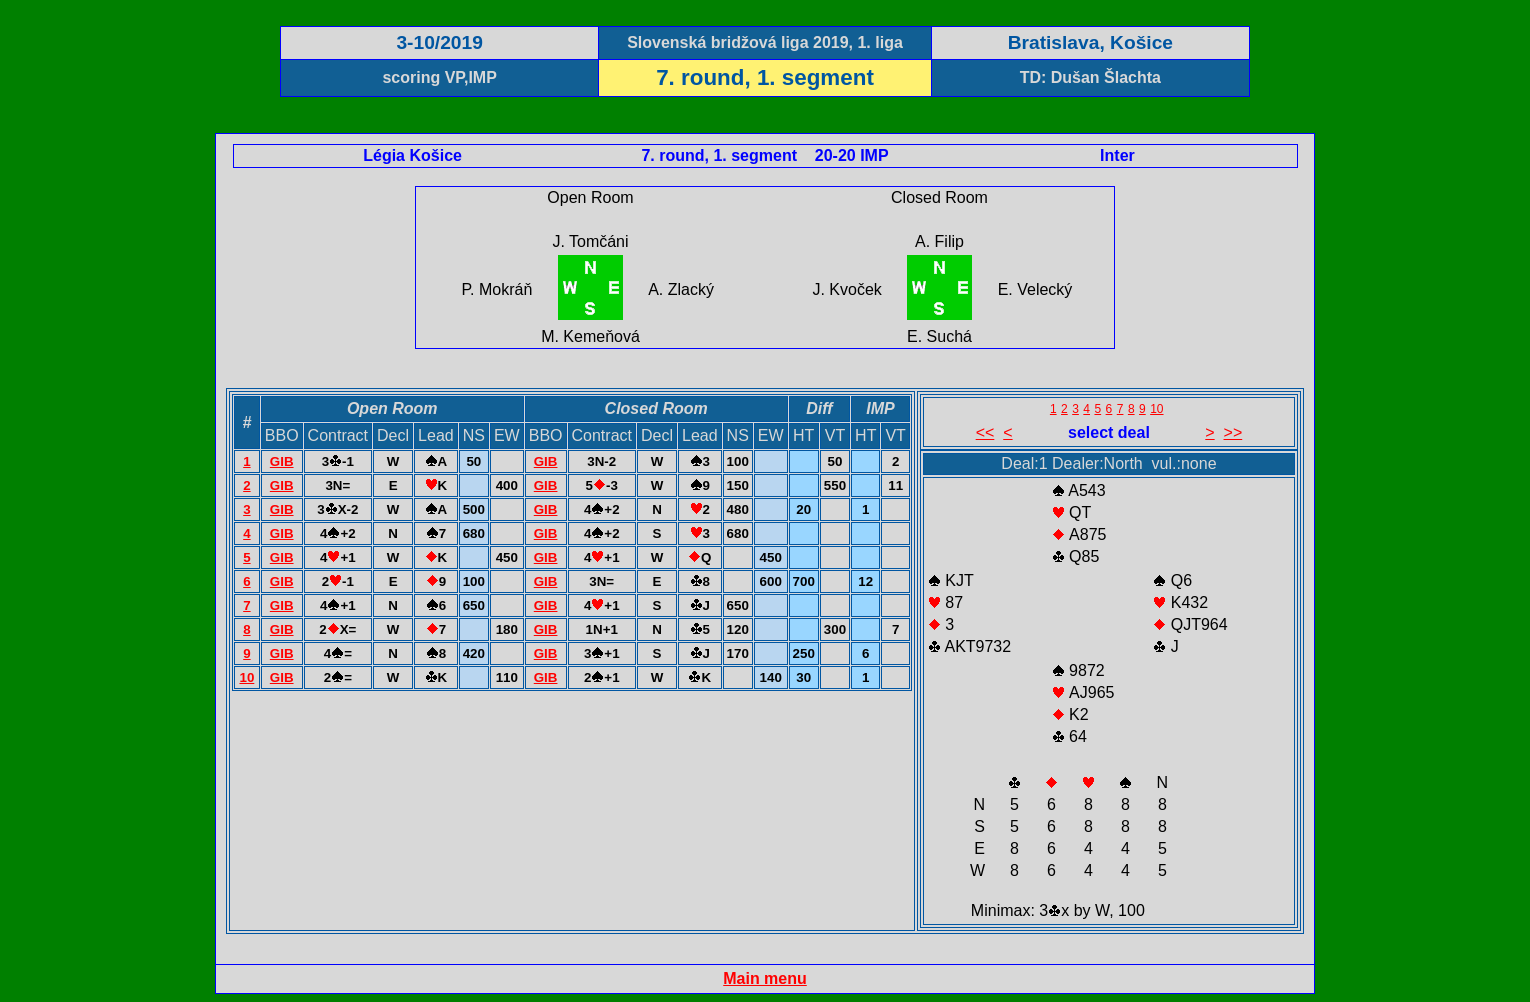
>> (1233, 432)
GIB (282, 461)
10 (246, 677)
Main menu (765, 978)
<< (985, 432)
